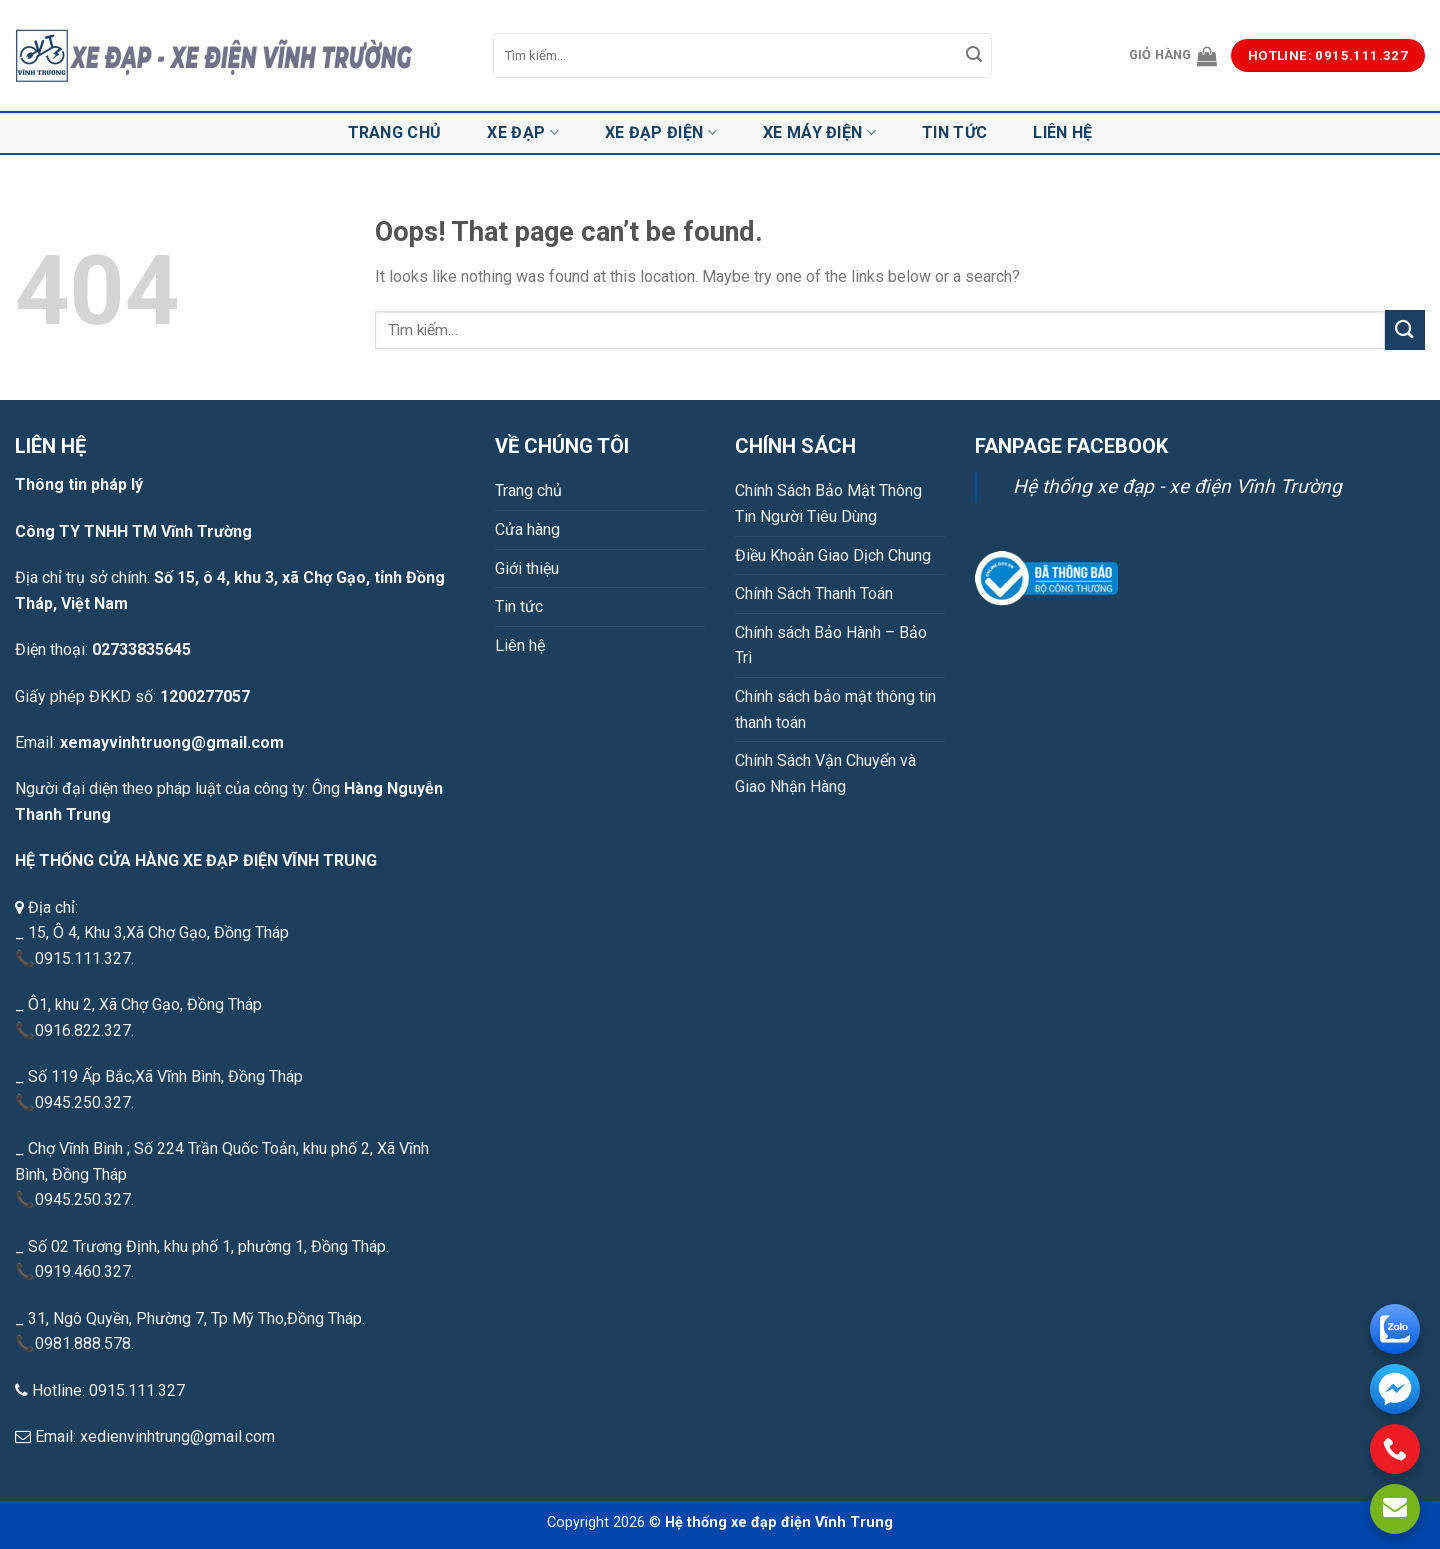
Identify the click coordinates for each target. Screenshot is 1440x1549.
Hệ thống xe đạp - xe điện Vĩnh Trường (1177, 486)
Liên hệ (1062, 132)
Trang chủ (395, 132)
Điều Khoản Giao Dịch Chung (833, 555)
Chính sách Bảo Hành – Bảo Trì (831, 645)
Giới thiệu (527, 568)
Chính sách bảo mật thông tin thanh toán (835, 709)
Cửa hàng (527, 529)
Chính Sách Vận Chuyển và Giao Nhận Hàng (825, 773)
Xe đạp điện (661, 133)
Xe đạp (522, 133)
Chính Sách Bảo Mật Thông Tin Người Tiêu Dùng (828, 503)
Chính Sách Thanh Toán (814, 593)
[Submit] (974, 56)
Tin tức (954, 132)
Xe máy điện (819, 133)
